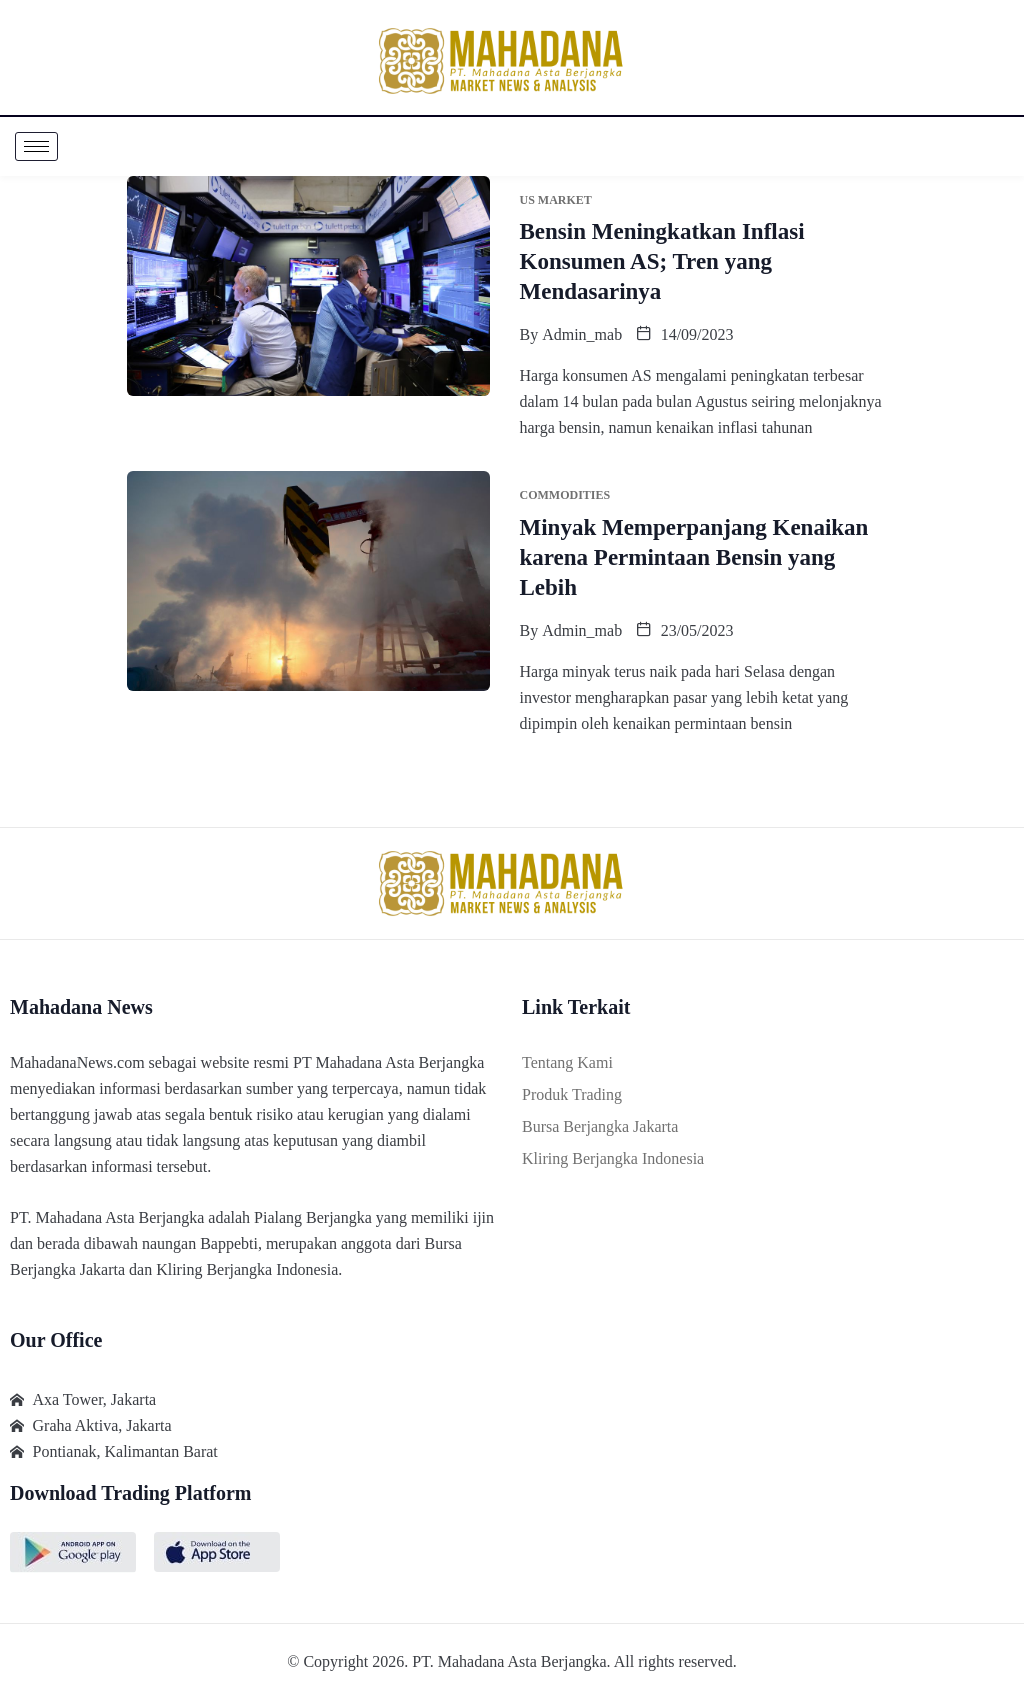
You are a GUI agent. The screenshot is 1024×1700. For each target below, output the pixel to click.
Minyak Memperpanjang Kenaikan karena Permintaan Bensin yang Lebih (694, 557)
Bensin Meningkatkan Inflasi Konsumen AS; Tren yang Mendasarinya (662, 261)
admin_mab (582, 334)
